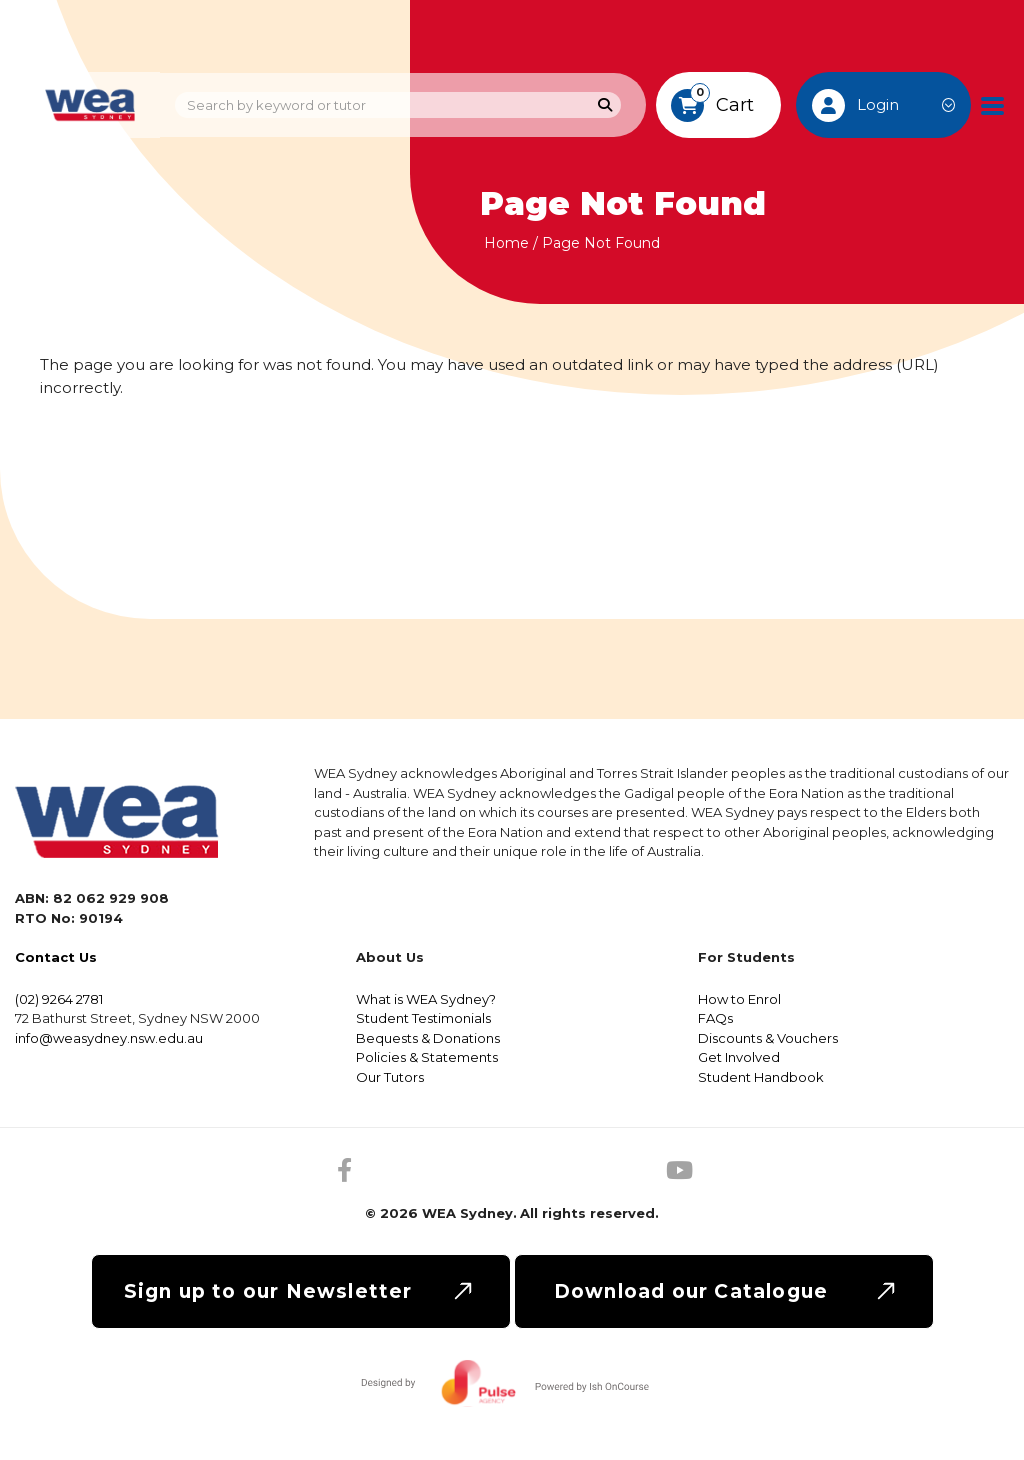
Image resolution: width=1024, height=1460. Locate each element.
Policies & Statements (427, 1057)
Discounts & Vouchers (768, 1038)
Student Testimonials (423, 1018)
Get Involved (739, 1057)
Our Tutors (390, 1077)
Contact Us (56, 957)
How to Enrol (739, 999)
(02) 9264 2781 (59, 999)
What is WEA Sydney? (426, 999)
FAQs (715, 1018)
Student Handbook (761, 1077)
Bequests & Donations (428, 1038)
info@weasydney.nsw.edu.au (109, 1038)
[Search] (605, 105)
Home (506, 243)
